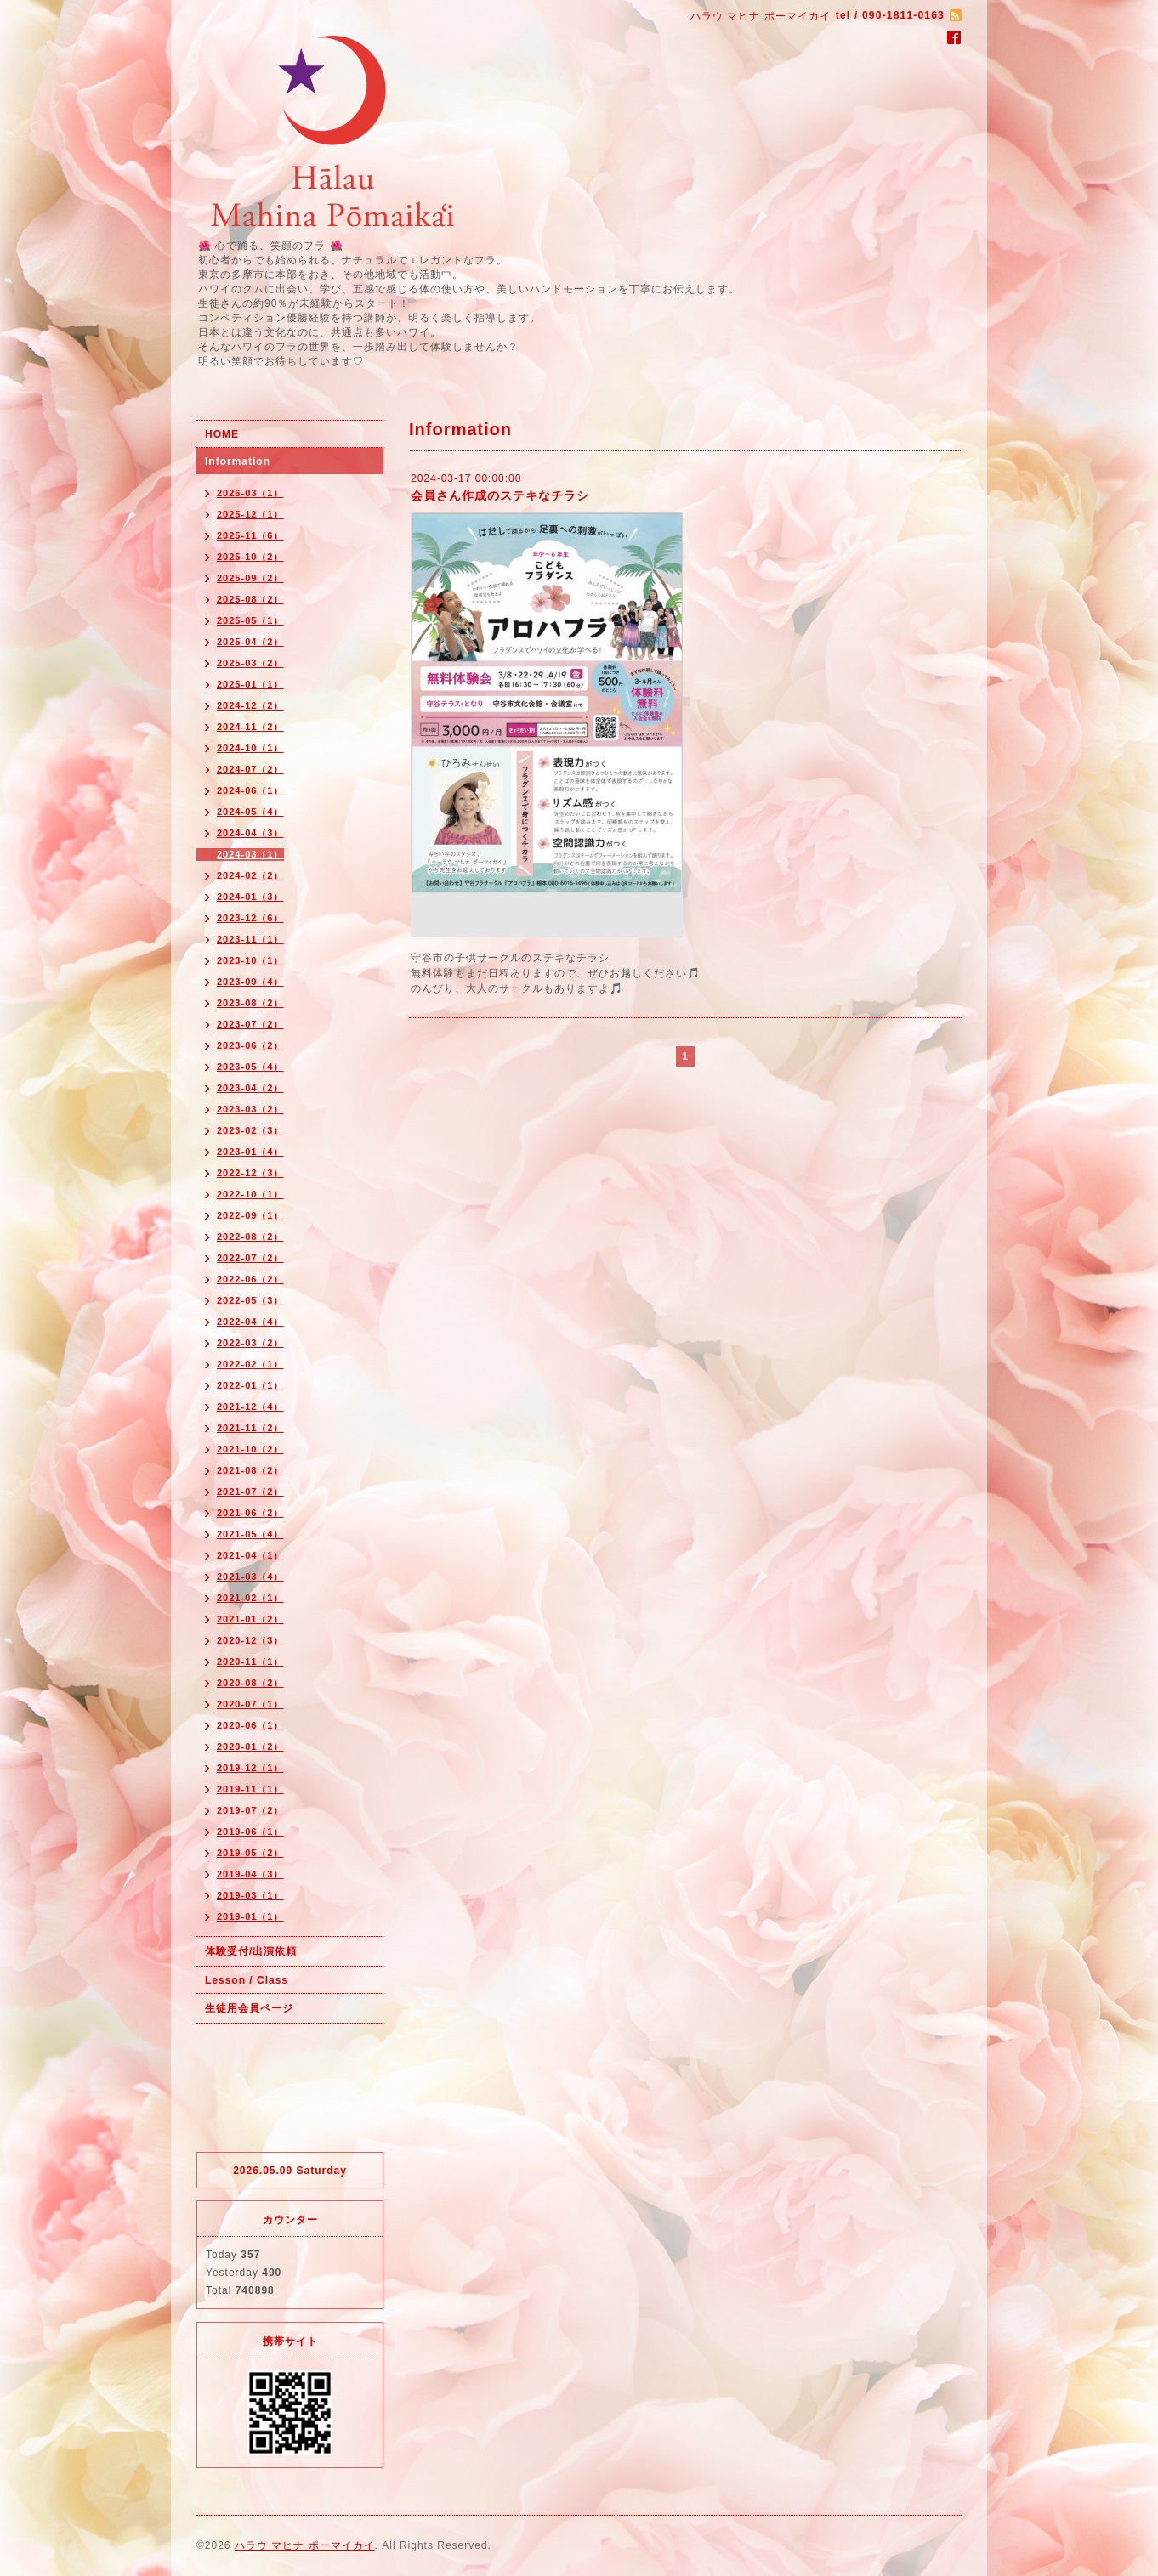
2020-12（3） (250, 1640)
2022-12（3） (250, 1173)
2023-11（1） (250, 939)
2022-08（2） (250, 1236)
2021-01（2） (250, 1619)
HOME (222, 434)
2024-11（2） (250, 727)
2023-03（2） (250, 1109)
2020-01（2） (250, 1746)
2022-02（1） (250, 1364)
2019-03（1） (250, 1895)
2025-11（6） (250, 535)
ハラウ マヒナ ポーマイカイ (305, 2545)
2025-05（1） (250, 620)
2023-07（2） (250, 1024)
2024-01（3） (250, 897)
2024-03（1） (250, 854)
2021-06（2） (250, 1513)
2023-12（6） (250, 918)
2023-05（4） (250, 1067)
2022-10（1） (250, 1194)
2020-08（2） (250, 1683)
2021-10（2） (250, 1449)
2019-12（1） (250, 1768)
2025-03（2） (250, 663)
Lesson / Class (246, 1980)
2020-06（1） (250, 1725)
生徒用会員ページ (249, 2008)
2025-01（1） (250, 684)
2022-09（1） (250, 1215)
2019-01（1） (250, 1916)
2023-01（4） (250, 1151)
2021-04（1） (250, 1555)
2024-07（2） (250, 769)
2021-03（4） (250, 1576)
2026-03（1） (250, 493)
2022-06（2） (250, 1279)
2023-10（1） (250, 960)
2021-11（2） (250, 1428)
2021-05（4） (250, 1534)
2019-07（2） (250, 1810)
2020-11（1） (250, 1661)
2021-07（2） (250, 1491)
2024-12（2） (250, 705)
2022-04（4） (250, 1321)
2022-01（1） (250, 1385)
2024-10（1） (250, 748)
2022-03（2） (250, 1343)
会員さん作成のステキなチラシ (500, 495)
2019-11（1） (250, 1789)
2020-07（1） (250, 1704)
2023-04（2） (250, 1088)
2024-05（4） (250, 812)
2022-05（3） (250, 1300)
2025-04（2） (250, 642)
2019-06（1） (250, 1831)
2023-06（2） (250, 1045)
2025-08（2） (250, 599)
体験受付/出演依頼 (251, 1951)
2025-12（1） (250, 514)
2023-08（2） (250, 1003)
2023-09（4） (250, 982)
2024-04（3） (250, 833)
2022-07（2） (250, 1258)
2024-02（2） (250, 875)
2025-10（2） (250, 557)
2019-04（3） (250, 1874)
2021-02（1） (250, 1598)
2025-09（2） (250, 578)
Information (237, 461)
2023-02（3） (250, 1130)
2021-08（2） (250, 1470)
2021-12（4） (250, 1406)
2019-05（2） (250, 1853)
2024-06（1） (250, 790)
